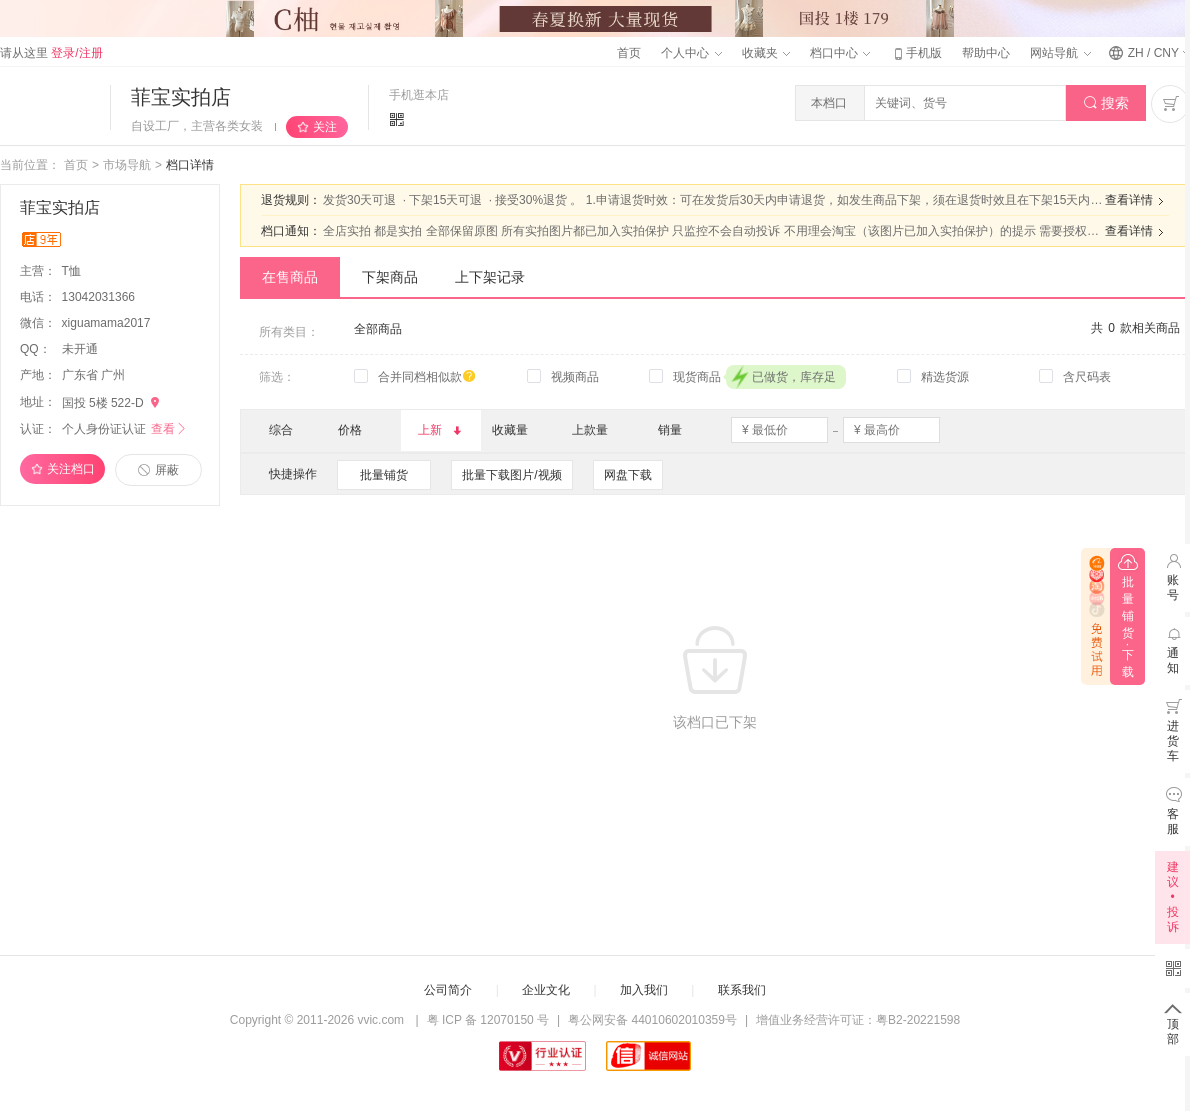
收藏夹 (766, 53)
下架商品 (390, 277)
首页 (629, 53)
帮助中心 (986, 53)
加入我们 (644, 990)
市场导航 (127, 165)
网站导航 (1060, 53)
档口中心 (840, 53)
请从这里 (51, 53)
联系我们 (742, 990)
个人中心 (691, 53)
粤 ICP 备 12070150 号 (488, 1020)
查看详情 (1137, 201)
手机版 (916, 53)
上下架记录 (490, 277)
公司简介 (448, 990)
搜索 (1106, 103)
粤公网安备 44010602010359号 (652, 1020)
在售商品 (290, 277)
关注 (325, 127)
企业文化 (546, 990)
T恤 (73, 271)
